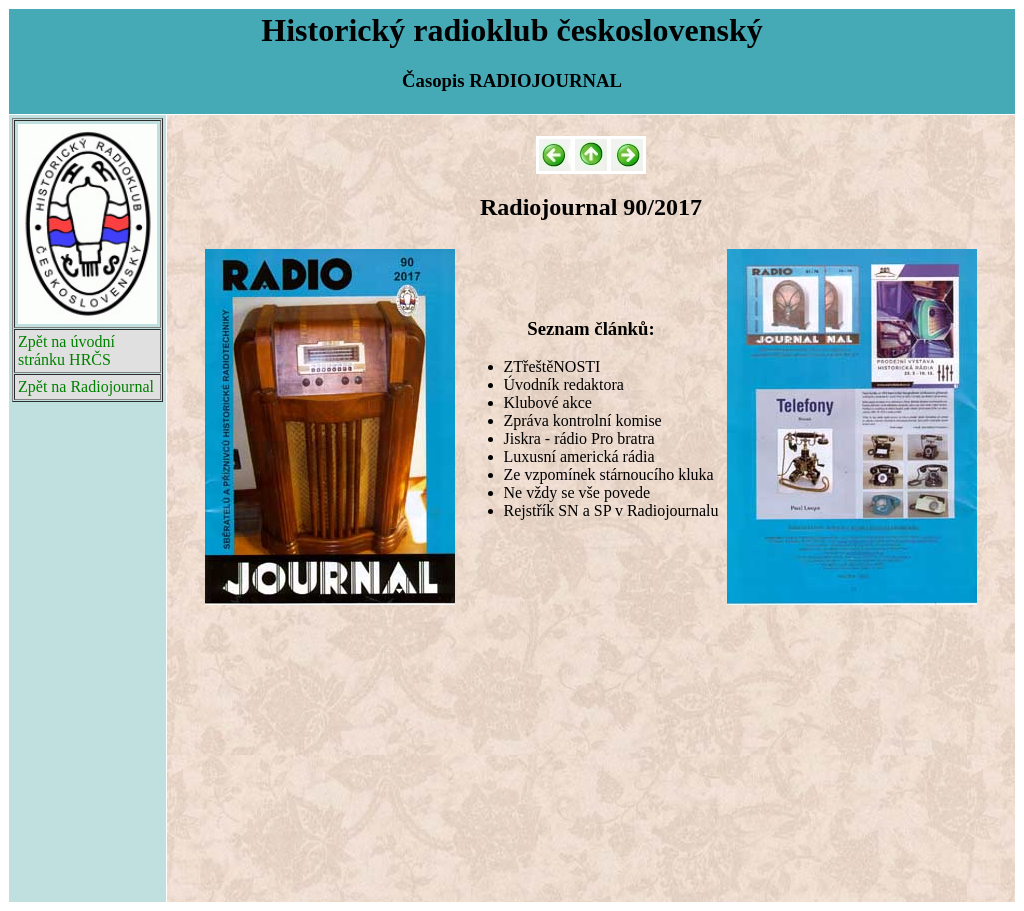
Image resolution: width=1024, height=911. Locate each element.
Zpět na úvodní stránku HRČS (66, 350)
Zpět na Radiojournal (86, 386)
